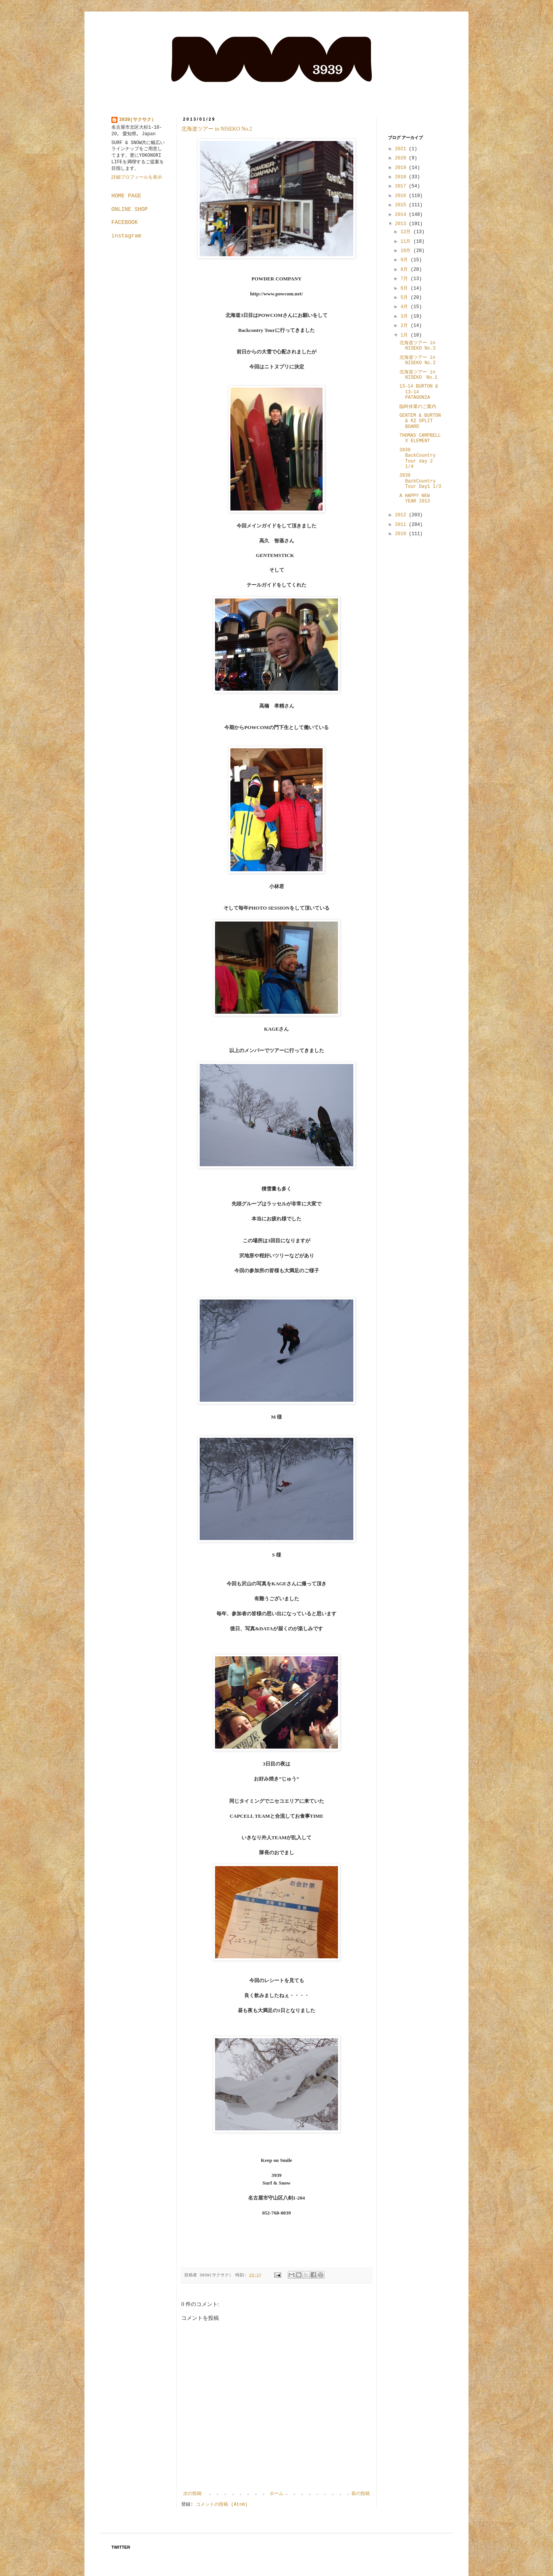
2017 (402, 186)
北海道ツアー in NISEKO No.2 (216, 129)
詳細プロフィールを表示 (136, 177)
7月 (406, 279)
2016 (402, 196)
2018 (402, 177)
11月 (407, 241)
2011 (402, 524)
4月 (406, 307)
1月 (406, 335)
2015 (402, 205)
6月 (406, 288)
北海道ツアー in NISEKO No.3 (417, 345)
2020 (402, 158)
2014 (402, 214)
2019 (402, 168)
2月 (406, 325)
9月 (406, 260)
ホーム (276, 2493)
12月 (407, 232)
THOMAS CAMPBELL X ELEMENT (420, 438)
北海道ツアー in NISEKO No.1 (418, 375)
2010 (402, 534)
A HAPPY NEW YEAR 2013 (414, 498)
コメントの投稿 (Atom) (221, 2504)
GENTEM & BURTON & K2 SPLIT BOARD (420, 421)
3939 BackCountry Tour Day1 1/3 (420, 481)
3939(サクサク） (137, 120)
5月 (406, 297)
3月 (406, 316)
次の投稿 (192, 2493)
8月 (406, 269)
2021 (402, 149)
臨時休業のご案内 (417, 406)
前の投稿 (360, 2493)
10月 (407, 251)
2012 (402, 515)
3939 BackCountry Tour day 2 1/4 (417, 458)
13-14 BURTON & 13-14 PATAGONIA (418, 392)
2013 (402, 224)
